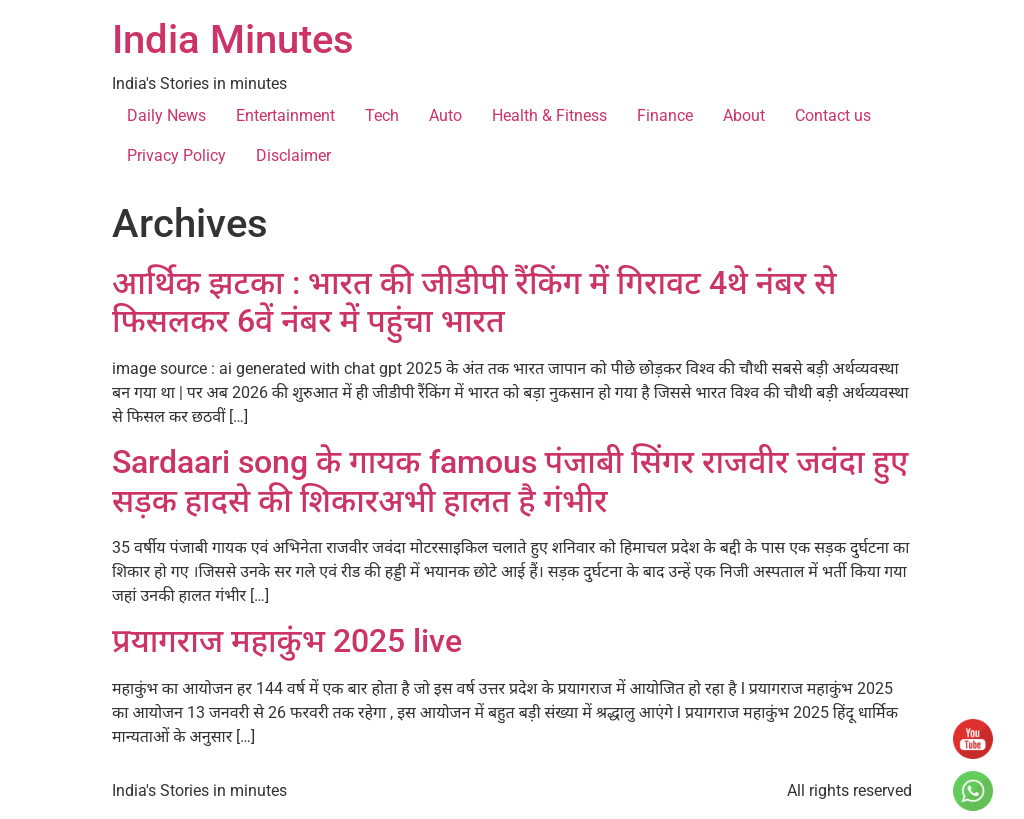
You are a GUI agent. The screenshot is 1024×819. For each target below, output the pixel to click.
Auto (445, 115)
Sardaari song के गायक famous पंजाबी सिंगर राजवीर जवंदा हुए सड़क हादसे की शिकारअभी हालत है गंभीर (510, 481)
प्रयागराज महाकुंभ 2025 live (287, 641)
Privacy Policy (176, 155)
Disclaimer (293, 155)
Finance (665, 115)
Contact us (833, 115)
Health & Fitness (549, 115)
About (744, 115)
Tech (382, 115)
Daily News (166, 115)
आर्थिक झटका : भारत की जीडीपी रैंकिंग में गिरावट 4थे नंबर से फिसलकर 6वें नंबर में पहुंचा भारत (474, 302)
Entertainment (285, 115)
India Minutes (233, 39)
